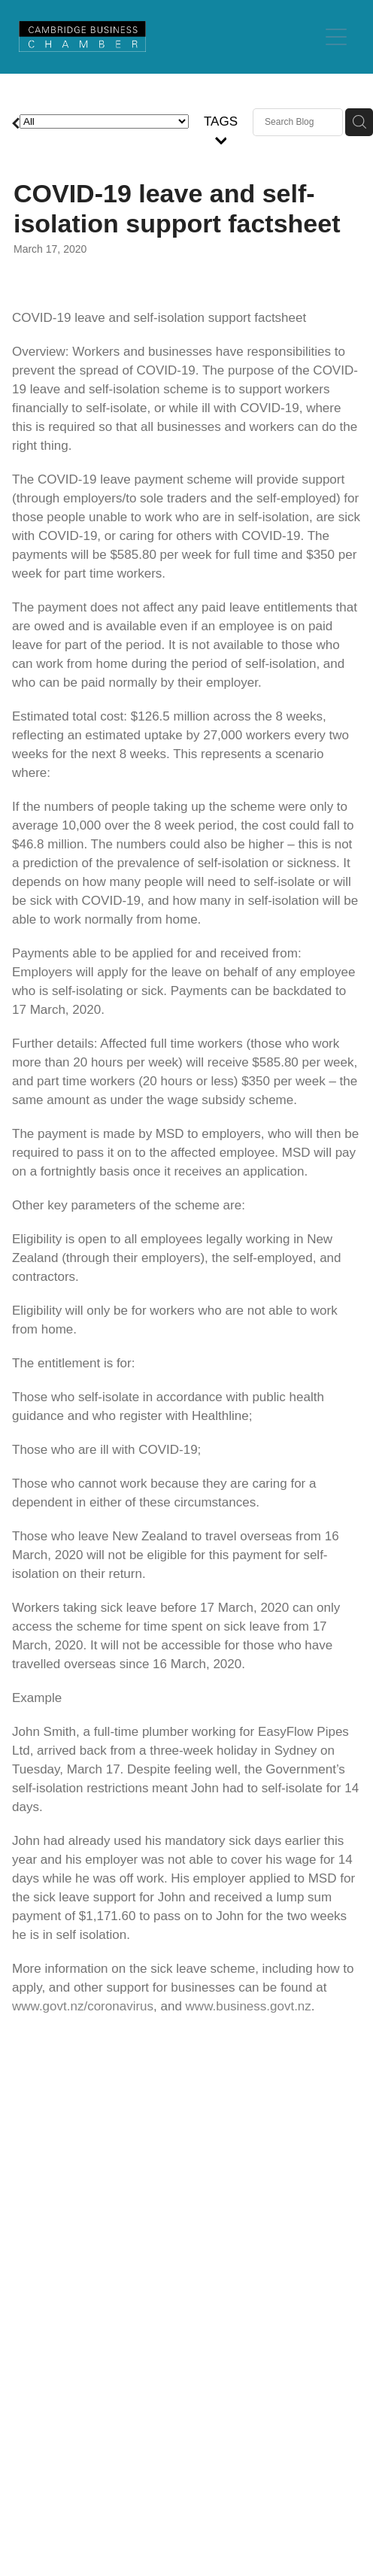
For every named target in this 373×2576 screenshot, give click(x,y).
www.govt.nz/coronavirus (82, 2006)
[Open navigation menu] (336, 37)
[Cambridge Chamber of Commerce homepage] (168, 36)
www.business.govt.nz (248, 2006)
